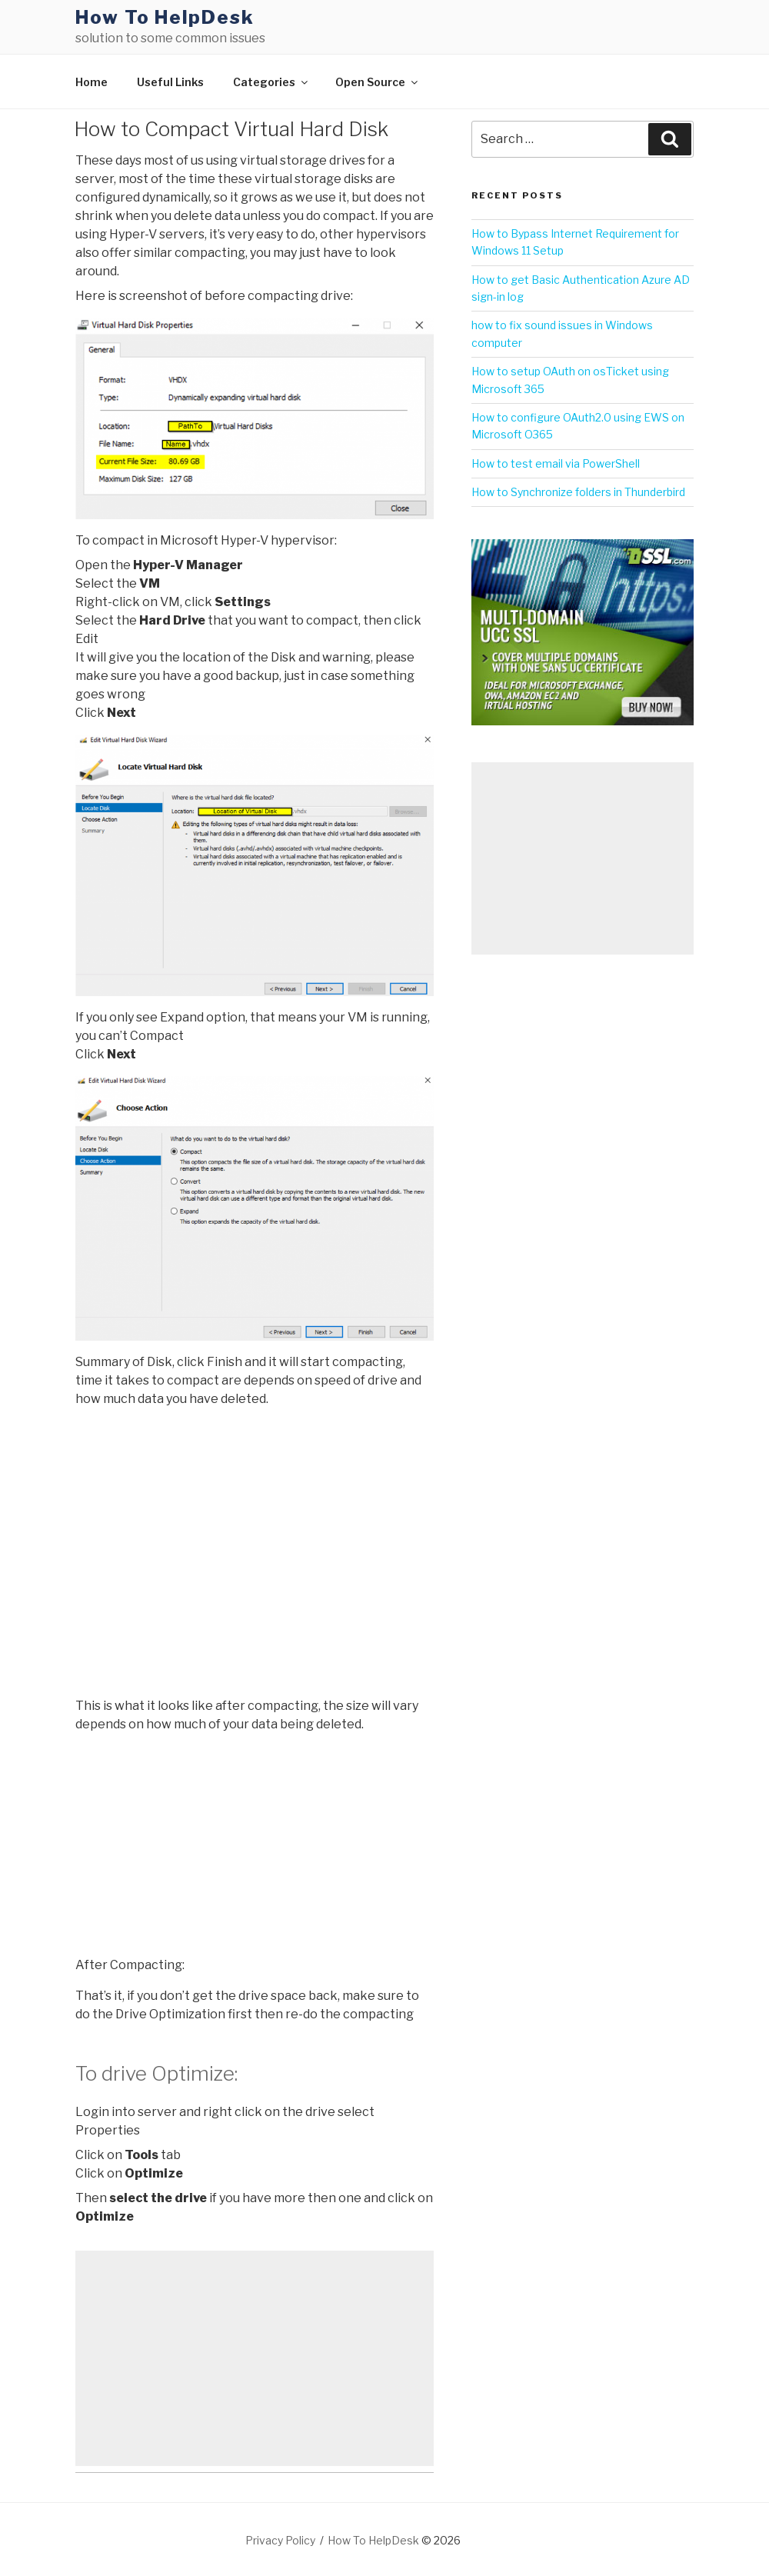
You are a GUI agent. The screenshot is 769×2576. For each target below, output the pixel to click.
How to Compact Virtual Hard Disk (231, 129)
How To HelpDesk (165, 17)
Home (91, 81)
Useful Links (170, 81)
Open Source (377, 81)
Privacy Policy (280, 2540)
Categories (271, 81)
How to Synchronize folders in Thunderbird (578, 491)
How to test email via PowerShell (555, 463)
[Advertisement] (254, 2358)
